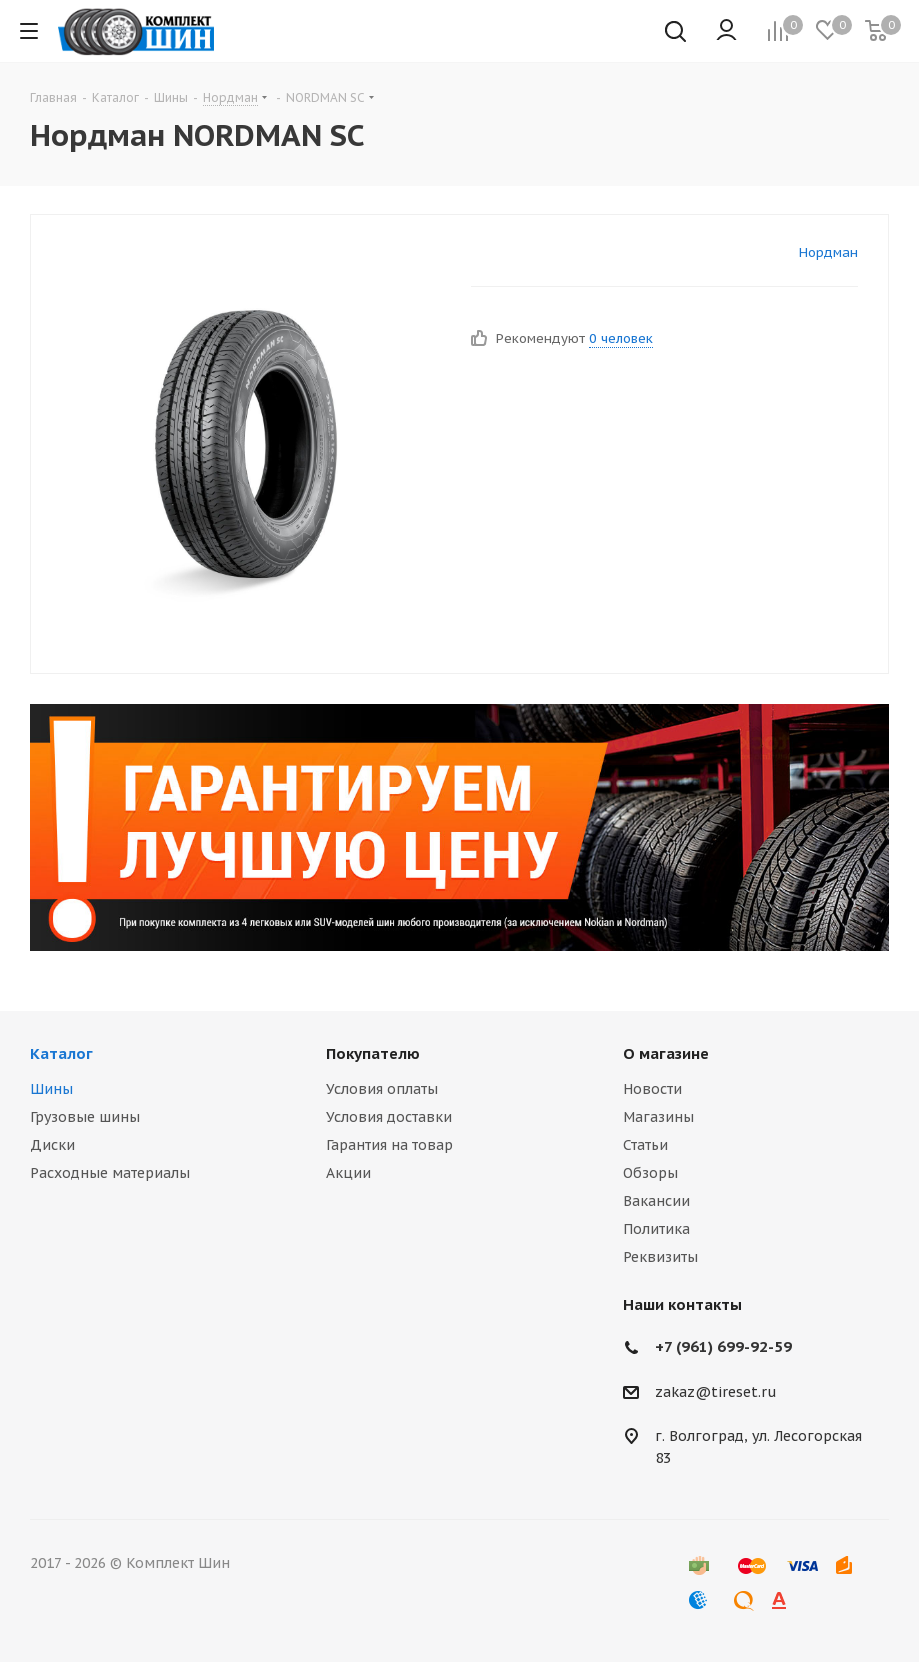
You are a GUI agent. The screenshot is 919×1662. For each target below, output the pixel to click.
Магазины (658, 1117)
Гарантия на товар (389, 1145)
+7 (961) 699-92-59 (723, 1346)
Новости (652, 1089)
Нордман (828, 252)
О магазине (666, 1053)
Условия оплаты (382, 1089)
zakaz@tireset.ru (716, 1392)
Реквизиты (660, 1257)
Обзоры (650, 1173)
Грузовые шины (85, 1117)
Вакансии (656, 1201)
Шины (51, 1089)
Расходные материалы (110, 1173)
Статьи (645, 1145)
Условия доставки (389, 1117)
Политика (656, 1229)
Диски (52, 1145)
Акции (348, 1173)
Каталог (61, 1053)
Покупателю (373, 1053)
